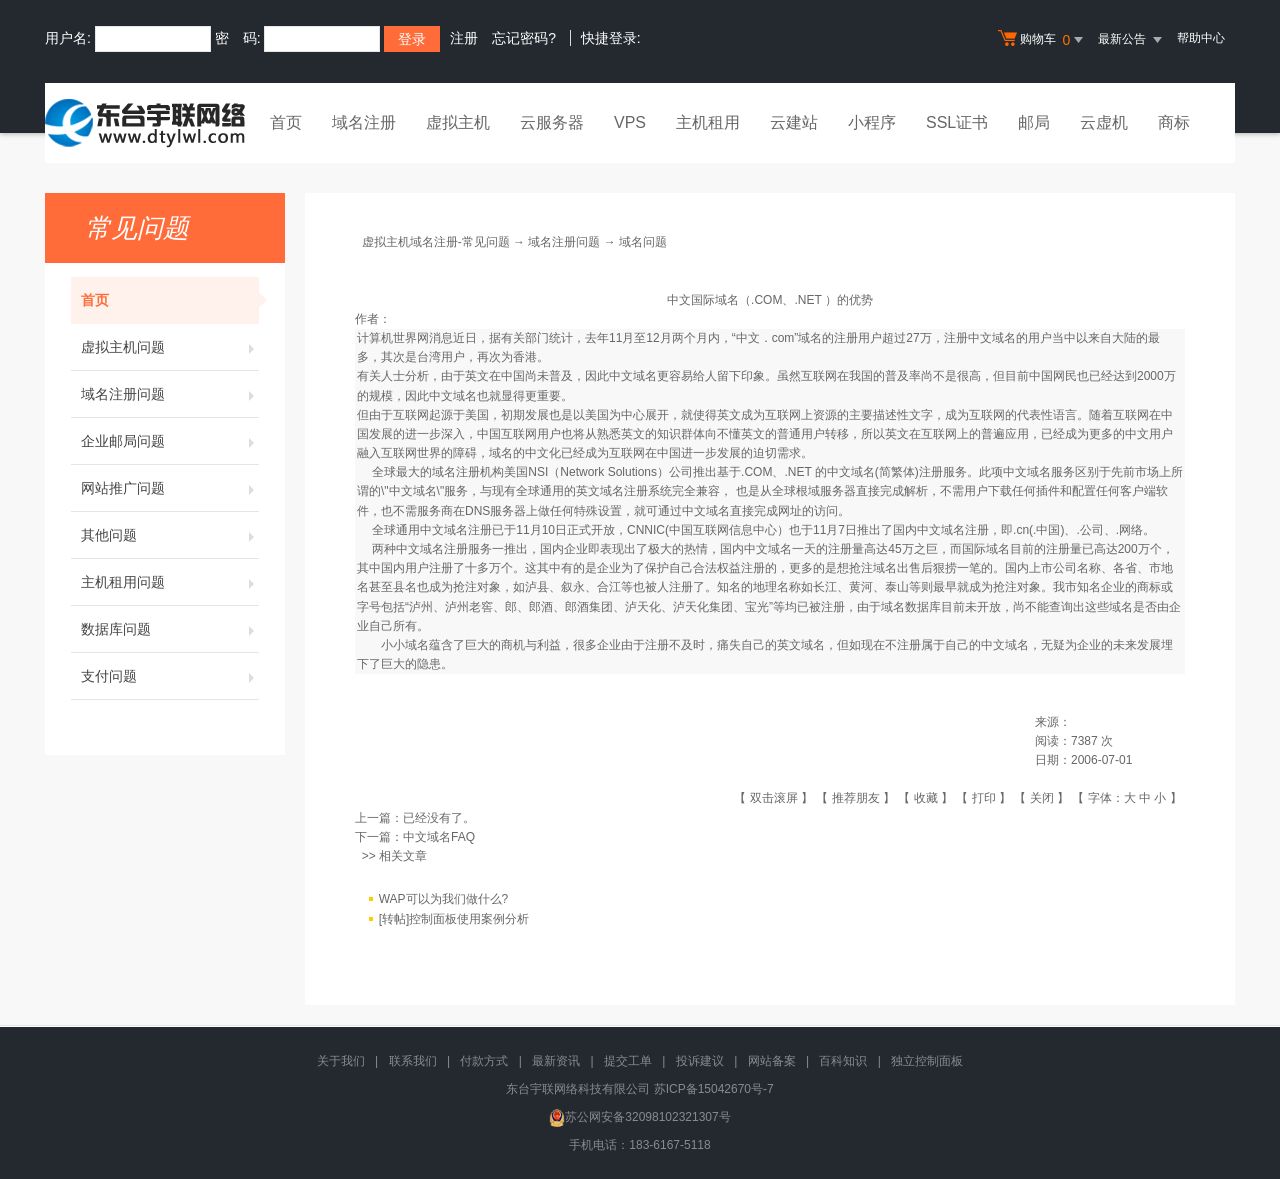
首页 (286, 122)
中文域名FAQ (439, 837)
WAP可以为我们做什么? (444, 900)
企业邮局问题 (170, 441)
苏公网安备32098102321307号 (639, 1117)
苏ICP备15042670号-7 (714, 1089)
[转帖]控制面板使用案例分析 (454, 920)
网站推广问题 (170, 488)
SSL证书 (957, 122)
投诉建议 (700, 1061)
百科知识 (843, 1061)
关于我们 (341, 1061)
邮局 (1034, 122)
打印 (984, 798)
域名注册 (364, 122)
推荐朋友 (856, 798)
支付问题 (170, 676)
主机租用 (708, 122)
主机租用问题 (170, 582)
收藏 (926, 798)
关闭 (1042, 798)
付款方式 (484, 1061)
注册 (464, 38)
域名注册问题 (170, 394)
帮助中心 (1201, 38)
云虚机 (1104, 122)
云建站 (794, 122)
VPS (630, 122)
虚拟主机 (458, 122)
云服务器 (552, 122)
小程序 (872, 122)
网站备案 (772, 1061)
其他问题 (170, 535)
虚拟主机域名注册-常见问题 (436, 242)
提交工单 (628, 1061)
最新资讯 (556, 1061)
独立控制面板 (927, 1061)
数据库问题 (170, 629)
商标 (1174, 122)
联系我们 (413, 1061)
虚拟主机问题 (170, 347)
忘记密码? (524, 38)
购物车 (1043, 40)
